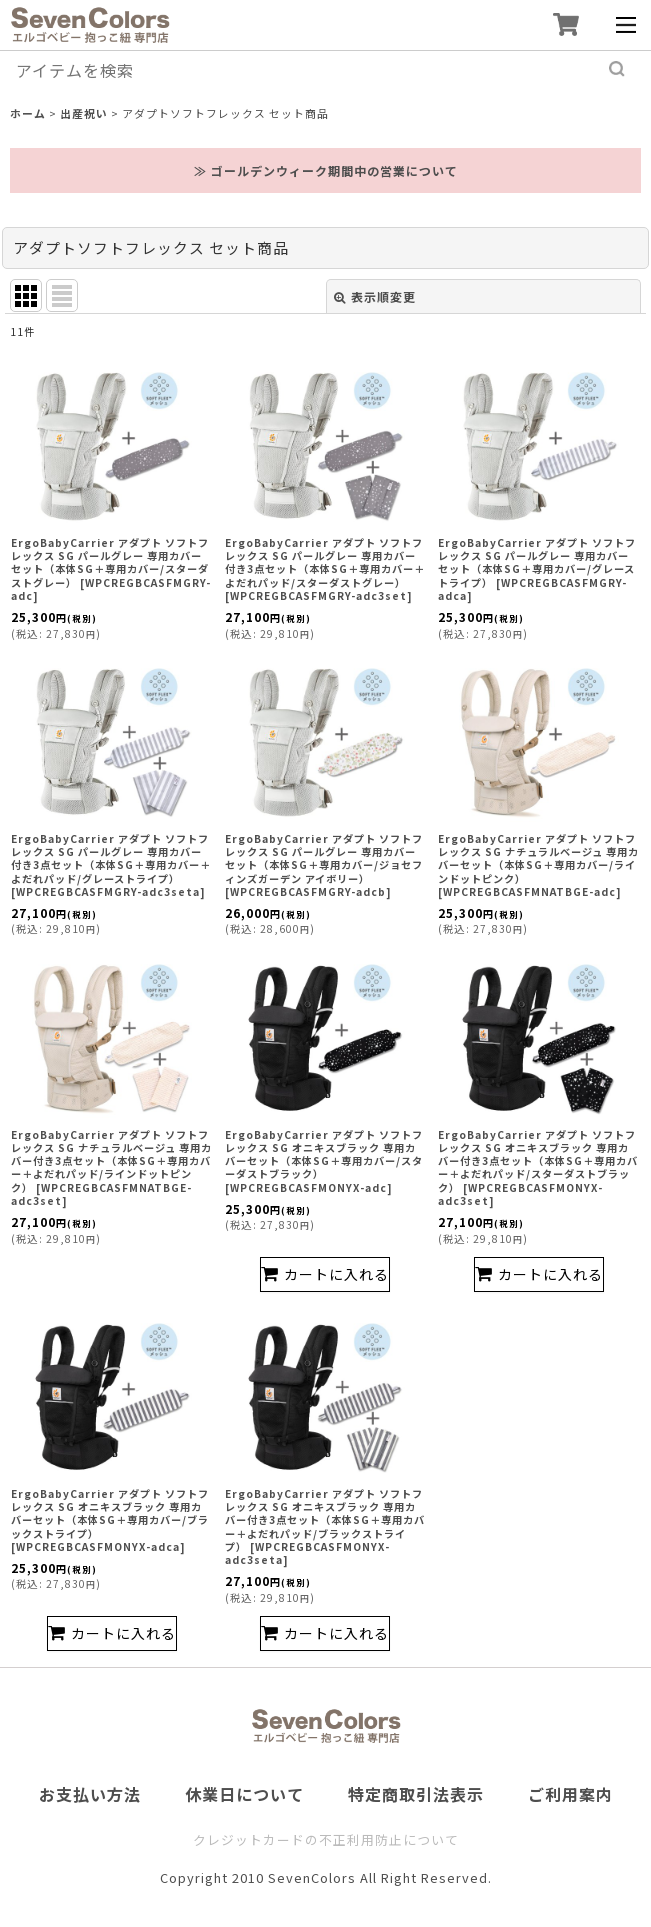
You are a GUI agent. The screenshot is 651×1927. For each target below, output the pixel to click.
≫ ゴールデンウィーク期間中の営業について (326, 170)
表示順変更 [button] (375, 296)
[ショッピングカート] (565, 24)
